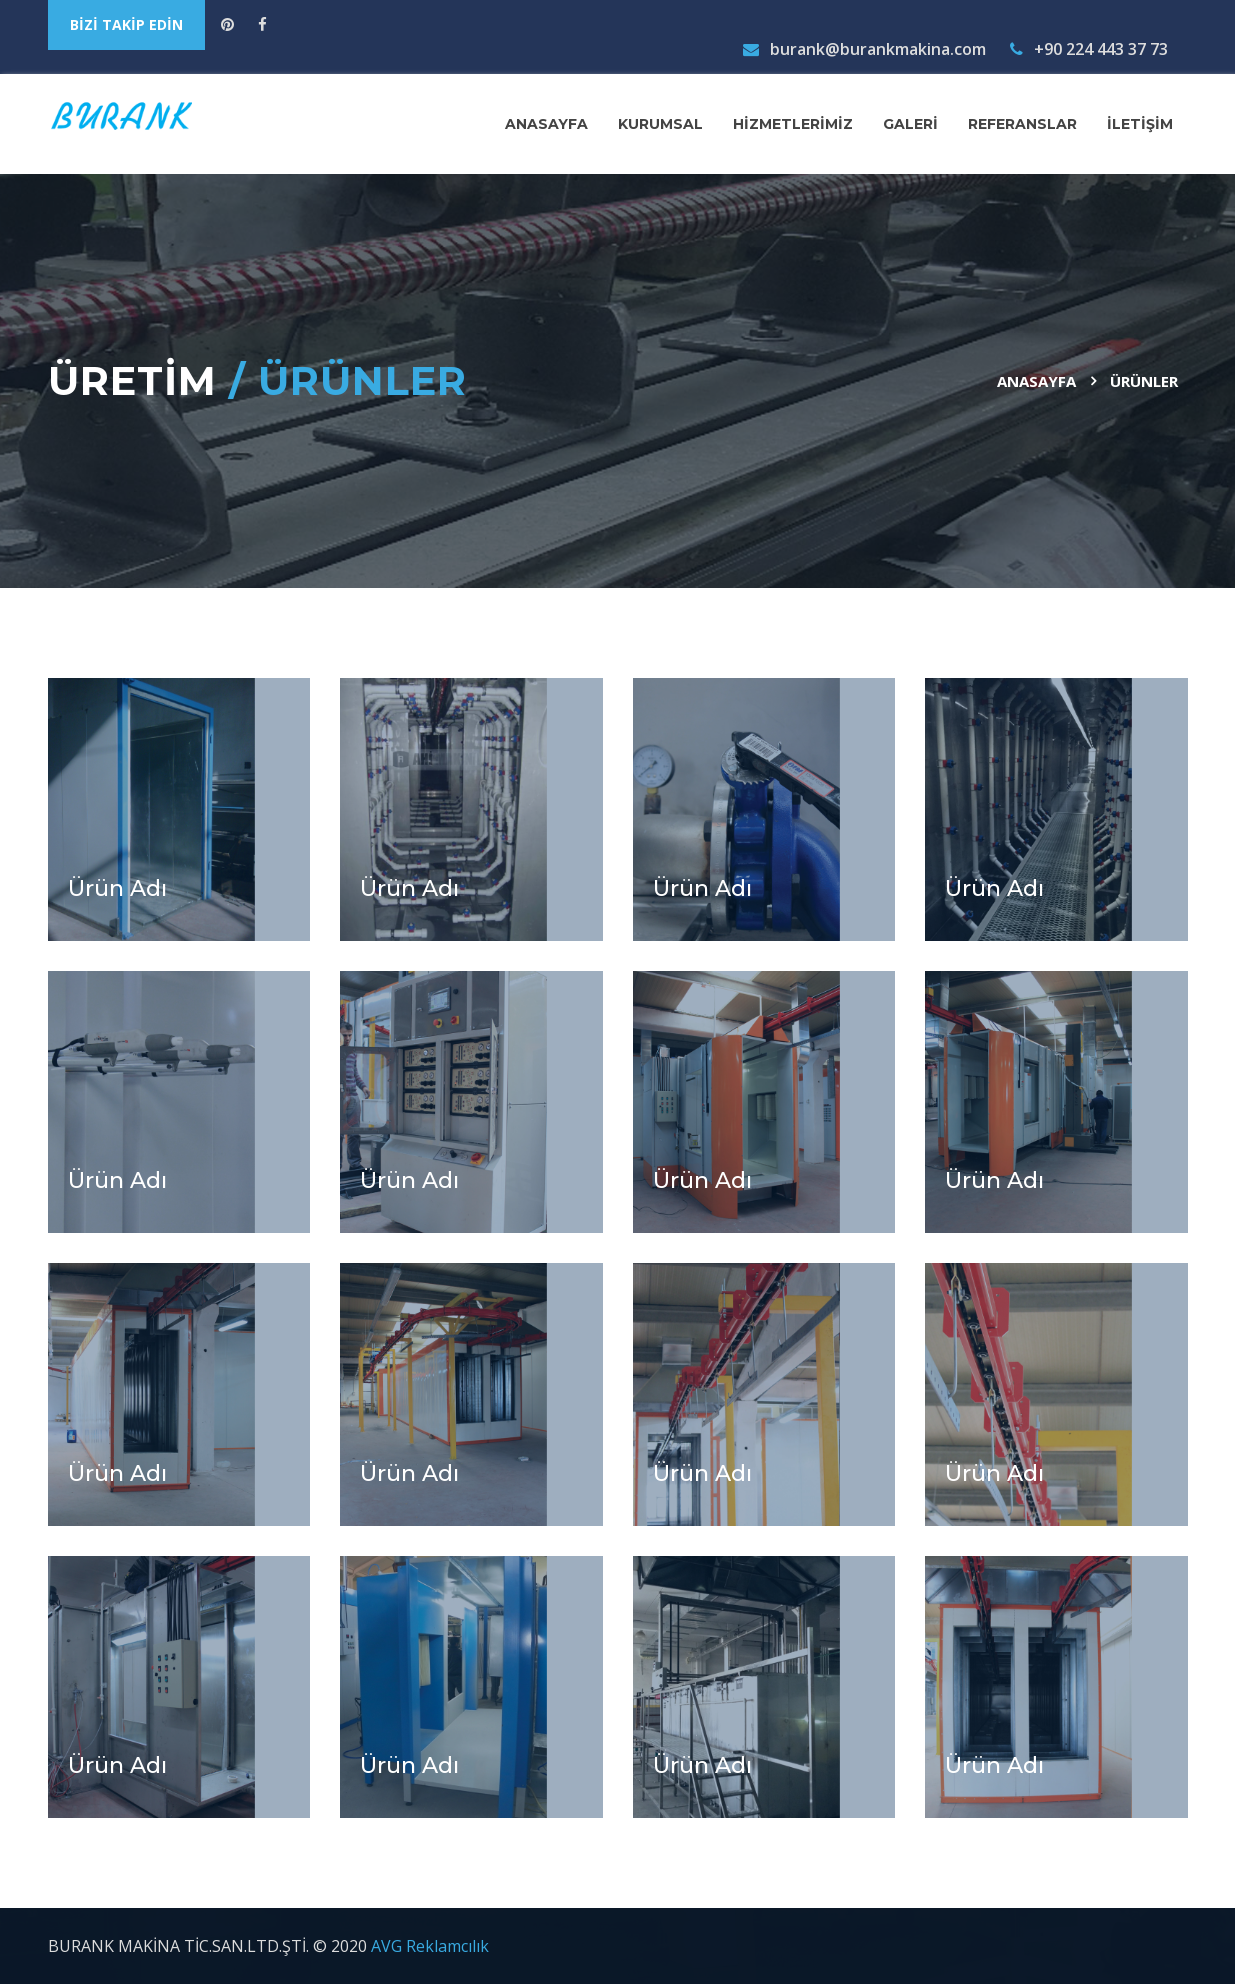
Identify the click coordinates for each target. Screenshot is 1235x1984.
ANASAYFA (546, 124)
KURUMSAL (660, 124)
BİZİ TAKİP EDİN (126, 24)
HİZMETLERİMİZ (793, 124)
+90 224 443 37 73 (1089, 49)
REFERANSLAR (1022, 124)
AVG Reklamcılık (430, 1946)
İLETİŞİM (1140, 124)
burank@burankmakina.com (864, 49)
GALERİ (910, 124)
